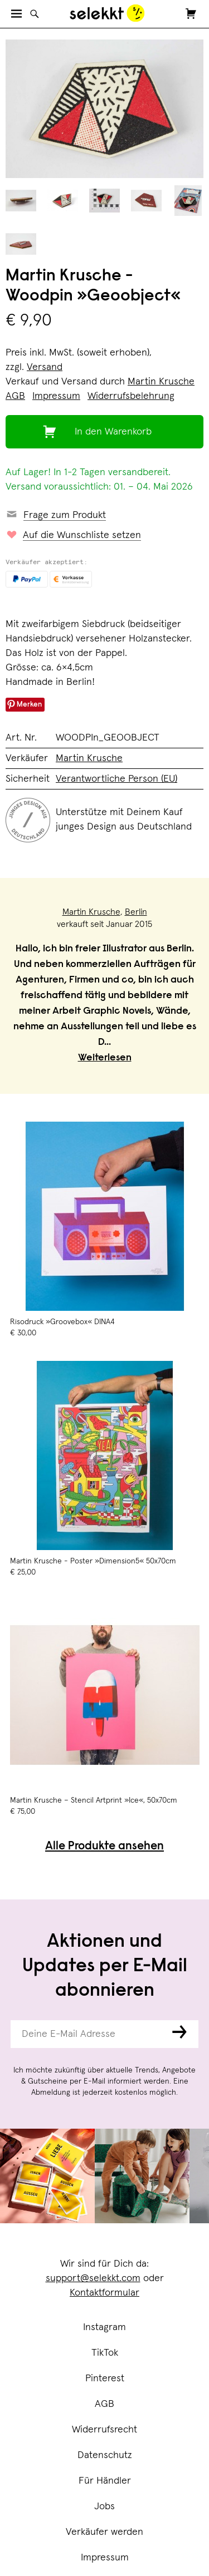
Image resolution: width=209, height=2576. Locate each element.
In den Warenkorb (113, 432)
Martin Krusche (161, 382)
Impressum (105, 2558)
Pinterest (104, 2378)
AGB (104, 2404)
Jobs (104, 2506)
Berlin (136, 911)
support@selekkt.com (93, 2278)
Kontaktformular (104, 2293)
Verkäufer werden (104, 2532)
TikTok (104, 2353)
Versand (44, 367)
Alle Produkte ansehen (104, 1847)
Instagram (104, 2327)
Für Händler (105, 2481)
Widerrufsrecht (104, 2430)
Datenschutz (104, 2455)
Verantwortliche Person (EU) (116, 779)
